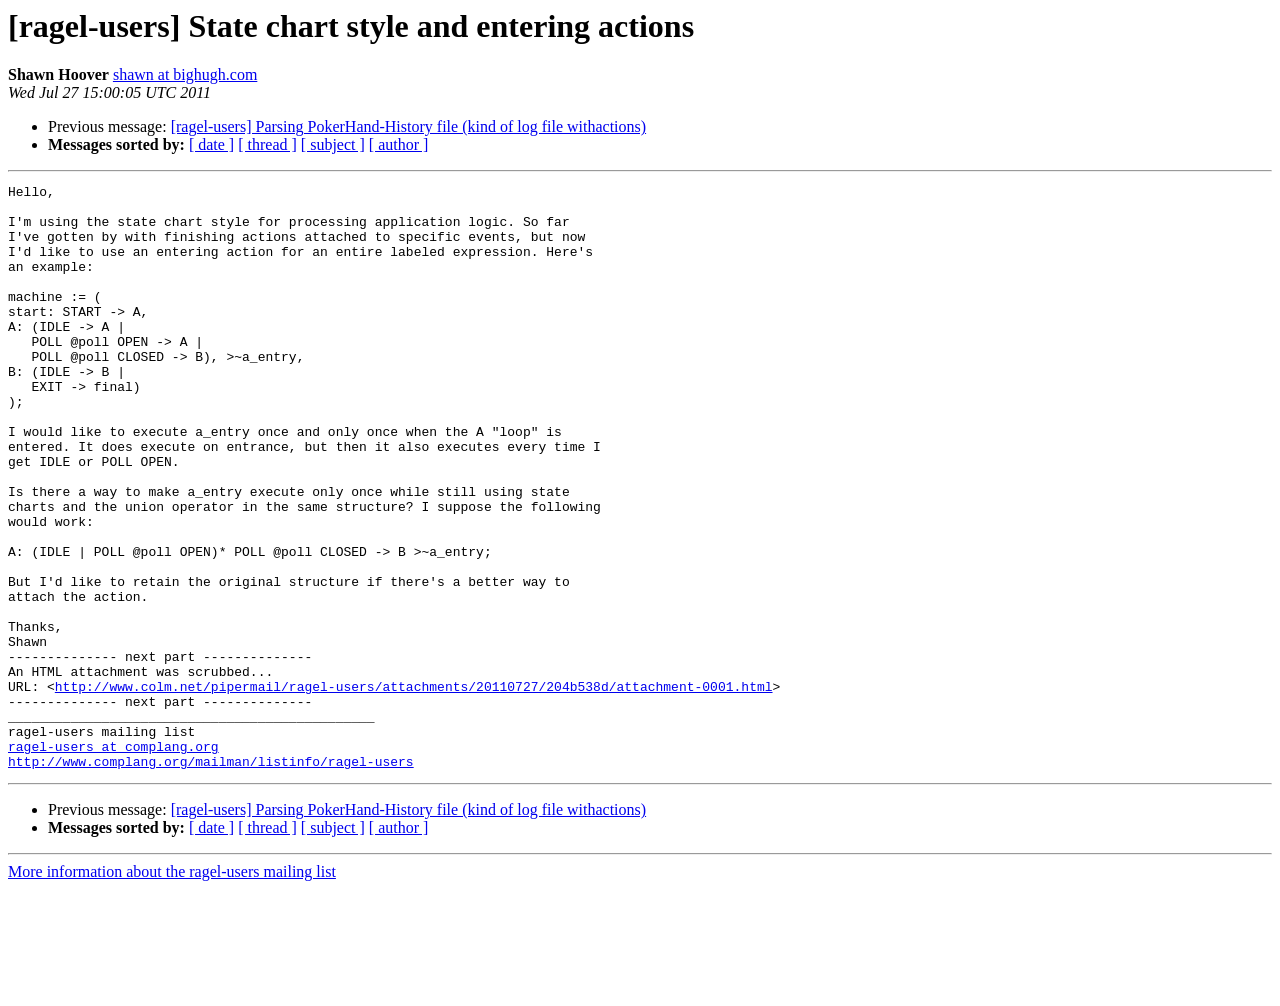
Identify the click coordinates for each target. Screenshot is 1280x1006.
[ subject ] (333, 144)
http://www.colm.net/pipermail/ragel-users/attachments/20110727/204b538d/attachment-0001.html (414, 788)
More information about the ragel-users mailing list (172, 988)
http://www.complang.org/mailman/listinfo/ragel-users (211, 878)
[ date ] (211, 144)
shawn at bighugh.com (185, 74)
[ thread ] (267, 144)
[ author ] (399, 144)
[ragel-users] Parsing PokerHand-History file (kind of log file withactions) (408, 126)
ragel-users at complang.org (113, 860)
